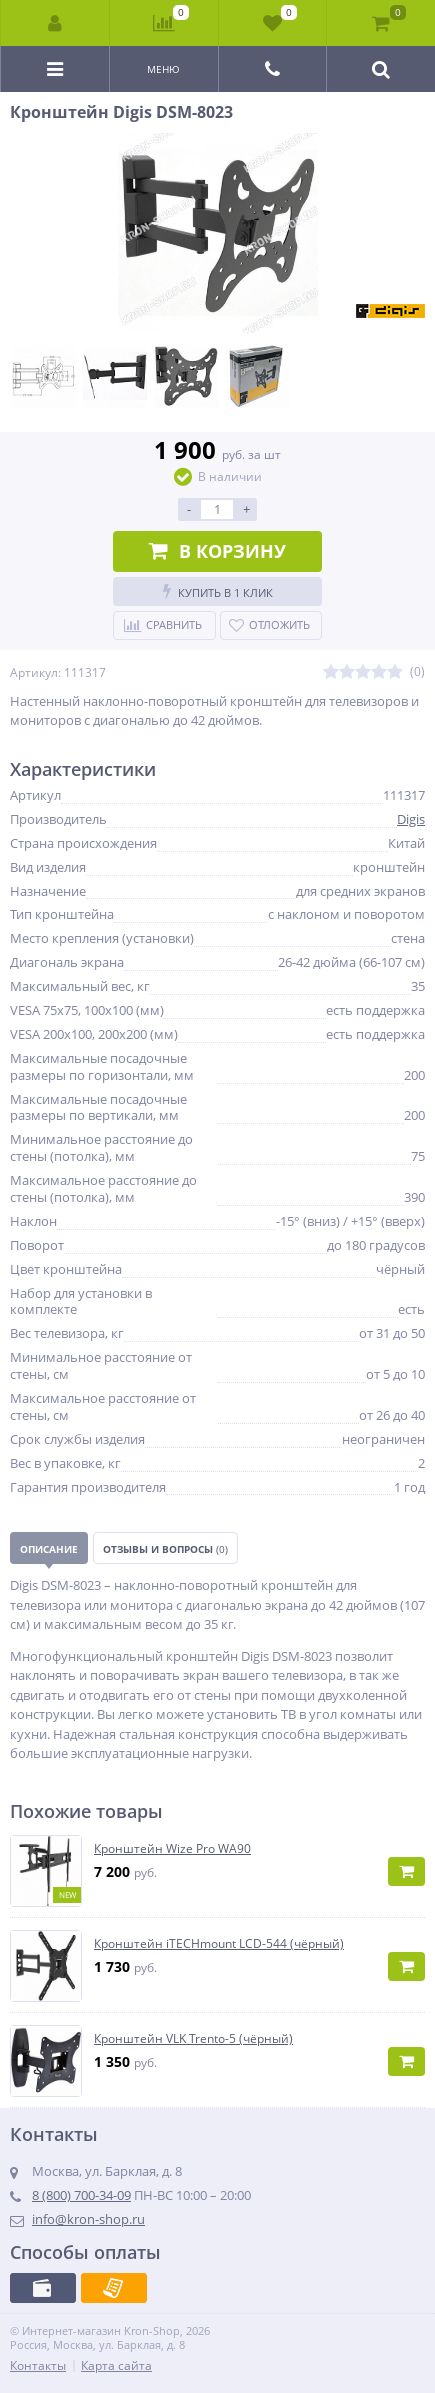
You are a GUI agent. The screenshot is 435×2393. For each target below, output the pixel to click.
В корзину (217, 551)
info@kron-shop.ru (88, 2219)
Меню (163, 69)
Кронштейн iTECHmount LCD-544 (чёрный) (219, 1944)
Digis (411, 819)
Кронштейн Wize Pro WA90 (172, 1849)
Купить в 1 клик (218, 591)
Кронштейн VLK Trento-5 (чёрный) (193, 2039)
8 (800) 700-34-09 (81, 2195)
